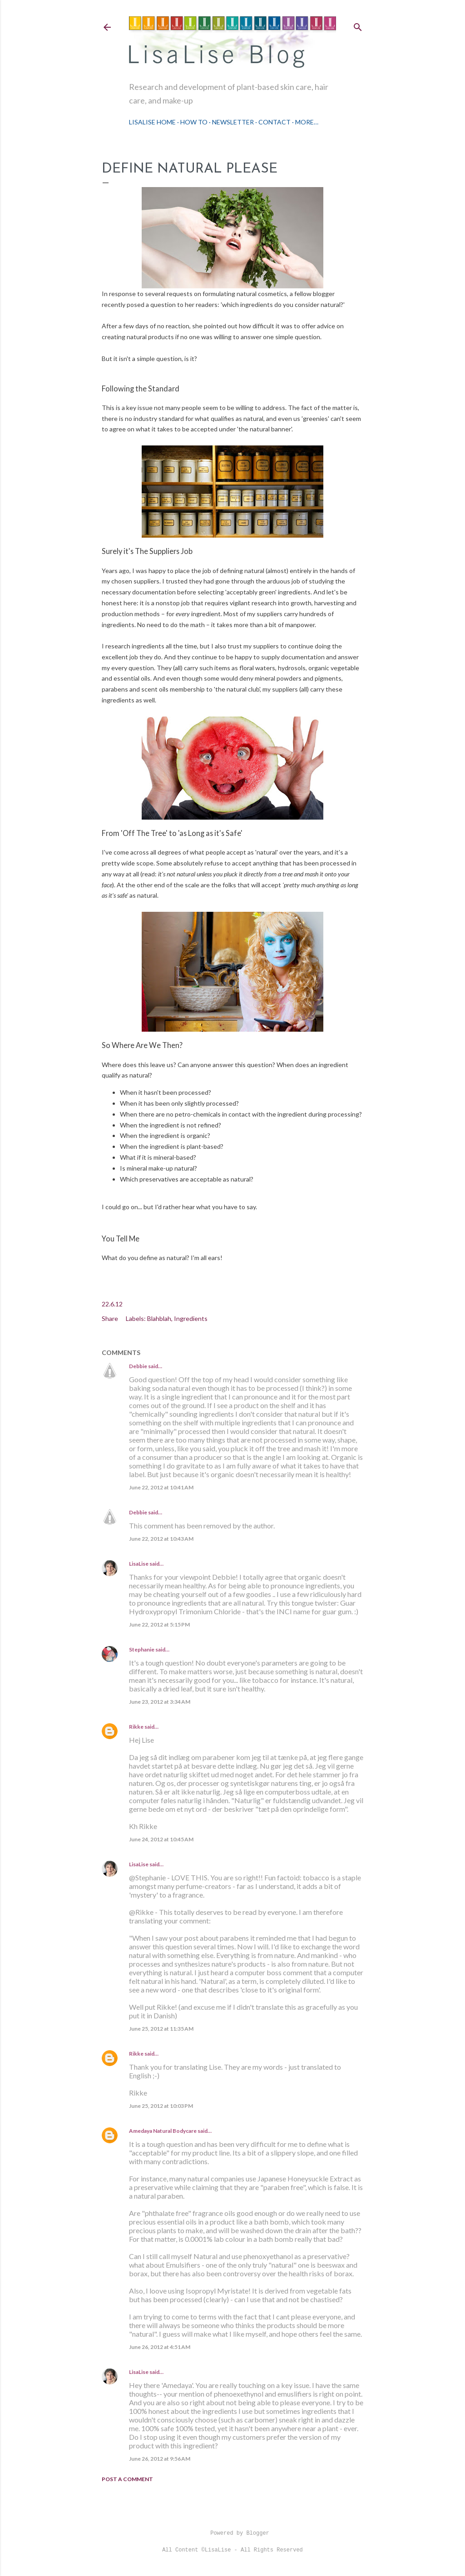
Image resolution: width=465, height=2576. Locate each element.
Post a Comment (127, 2479)
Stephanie (141, 1649)
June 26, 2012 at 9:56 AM (159, 2458)
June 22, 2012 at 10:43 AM (161, 1538)
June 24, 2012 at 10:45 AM (161, 1839)
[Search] (357, 25)
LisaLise (138, 1563)
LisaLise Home (152, 122)
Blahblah (159, 1318)
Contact (274, 122)
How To (194, 122)
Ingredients (191, 1318)
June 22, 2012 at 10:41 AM (161, 1487)
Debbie (138, 1366)
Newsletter (233, 122)
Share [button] (110, 1318)
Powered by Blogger (232, 2533)
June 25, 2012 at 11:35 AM (161, 2028)
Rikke (136, 1726)
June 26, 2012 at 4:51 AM (159, 2347)
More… (306, 122)
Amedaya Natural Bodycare (163, 2130)
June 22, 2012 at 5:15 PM (159, 1624)
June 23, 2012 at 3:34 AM (159, 1701)
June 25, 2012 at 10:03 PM (161, 2105)
